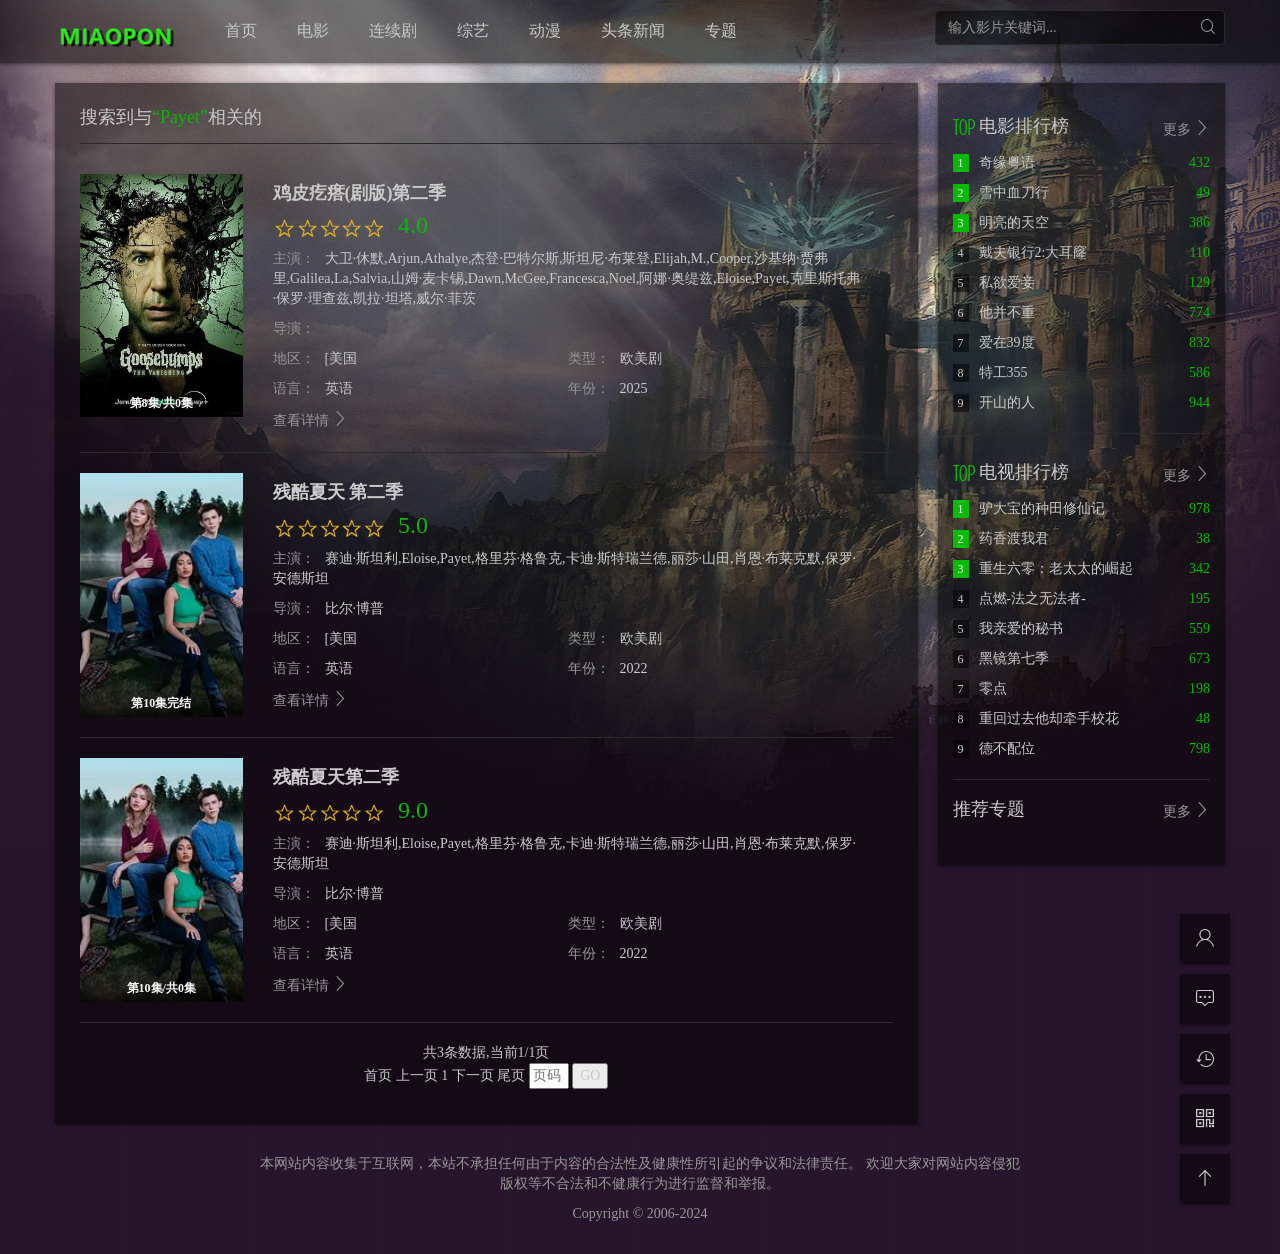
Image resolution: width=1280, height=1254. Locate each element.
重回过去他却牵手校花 (1036, 718)
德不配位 (994, 748)
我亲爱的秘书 (1008, 628)
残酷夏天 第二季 (338, 492)
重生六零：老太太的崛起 (1043, 568)
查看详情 (311, 420)
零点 (980, 688)
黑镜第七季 (1001, 658)
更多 (1187, 474)
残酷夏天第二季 (336, 777)
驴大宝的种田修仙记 (1029, 508)
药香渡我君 (1001, 538)
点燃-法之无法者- (1019, 598)
